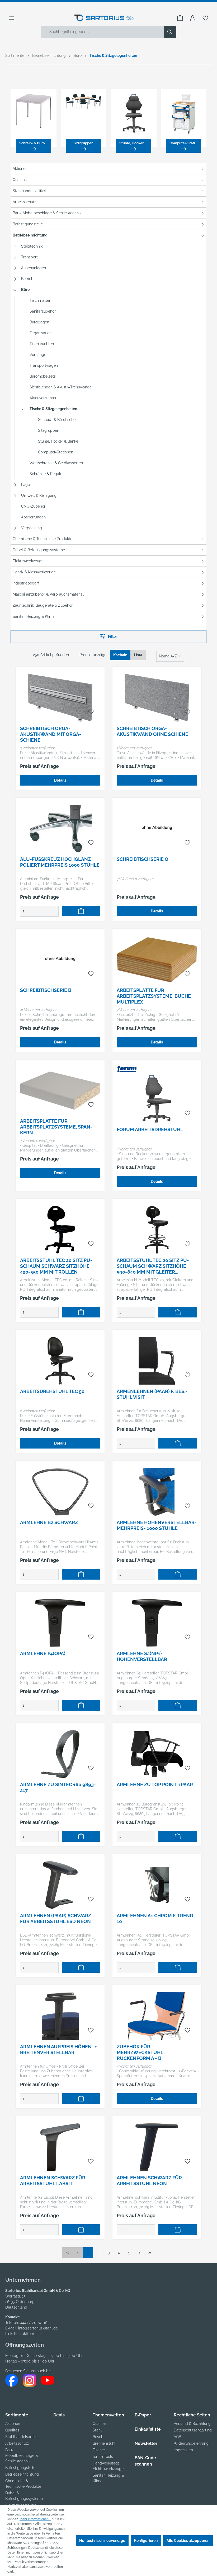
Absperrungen (33, 517)
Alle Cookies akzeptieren (188, 2540)
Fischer (99, 2450)
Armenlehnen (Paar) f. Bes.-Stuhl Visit (152, 1394)
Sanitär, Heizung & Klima (34, 616)
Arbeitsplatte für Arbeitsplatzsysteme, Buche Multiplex (154, 996)
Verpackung (31, 528)
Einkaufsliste (148, 2429)
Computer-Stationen (55, 452)
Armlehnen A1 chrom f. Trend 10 (155, 1918)
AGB (177, 2437)
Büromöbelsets (43, 376)
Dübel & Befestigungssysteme (39, 550)
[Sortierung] (170, 656)
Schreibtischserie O (142, 859)
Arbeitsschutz (24, 202)
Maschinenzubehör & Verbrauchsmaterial (48, 594)
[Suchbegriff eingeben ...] (102, 32)
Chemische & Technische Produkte (42, 539)
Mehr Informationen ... (35, 2519)
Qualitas (20, 180)
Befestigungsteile (28, 224)
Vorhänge (38, 354)
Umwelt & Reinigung (38, 495)
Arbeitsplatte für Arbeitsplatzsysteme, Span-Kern (56, 1126)
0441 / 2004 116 (33, 2322)
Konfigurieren (146, 2540)
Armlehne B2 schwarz (49, 1522)
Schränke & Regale (46, 474)
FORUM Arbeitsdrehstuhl (150, 1129)
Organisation (40, 333)
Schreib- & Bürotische (57, 419)
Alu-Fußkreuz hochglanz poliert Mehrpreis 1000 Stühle (60, 862)
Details (60, 780)
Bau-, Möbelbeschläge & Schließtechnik (47, 213)
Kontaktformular (28, 2334)
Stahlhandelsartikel (29, 191)
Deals (59, 2414)
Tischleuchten (42, 344)
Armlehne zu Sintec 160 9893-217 (58, 1787)
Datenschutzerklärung (193, 2430)
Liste (138, 655)
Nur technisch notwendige (102, 2540)
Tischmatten (40, 300)
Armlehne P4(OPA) (42, 1653)
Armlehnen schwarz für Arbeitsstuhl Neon (149, 2180)
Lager (26, 484)
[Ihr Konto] (192, 18)
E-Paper (143, 2414)
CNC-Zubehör (33, 506)
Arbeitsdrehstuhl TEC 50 (52, 1391)
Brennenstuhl (104, 2443)
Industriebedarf (26, 583)
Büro (25, 289)
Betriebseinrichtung (30, 235)
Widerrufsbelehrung (191, 2443)
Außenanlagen (33, 268)
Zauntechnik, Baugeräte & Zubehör (43, 605)
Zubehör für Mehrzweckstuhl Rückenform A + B (140, 2052)
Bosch (98, 2437)
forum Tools (103, 2456)
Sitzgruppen (48, 430)
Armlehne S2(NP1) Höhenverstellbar (142, 1656)
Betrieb (27, 279)
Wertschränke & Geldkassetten (56, 463)
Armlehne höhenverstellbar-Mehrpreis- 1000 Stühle (157, 1525)
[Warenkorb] (180, 18)
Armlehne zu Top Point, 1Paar (155, 1784)
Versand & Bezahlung (192, 2423)
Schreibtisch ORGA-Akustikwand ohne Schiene (152, 731)
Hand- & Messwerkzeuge (34, 572)
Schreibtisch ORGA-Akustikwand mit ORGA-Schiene (50, 734)
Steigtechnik (32, 246)
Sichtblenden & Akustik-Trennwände (61, 387)
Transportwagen (44, 365)
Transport (29, 257)
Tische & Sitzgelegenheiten (53, 409)
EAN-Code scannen (145, 2461)
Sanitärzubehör (43, 311)
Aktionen (20, 168)
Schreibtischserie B (45, 990)
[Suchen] (170, 32)
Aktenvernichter (43, 398)
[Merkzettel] (205, 18)
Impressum (183, 2450)
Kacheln (120, 655)
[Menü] (11, 18)
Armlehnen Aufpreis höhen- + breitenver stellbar (58, 2049)
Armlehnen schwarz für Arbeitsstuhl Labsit (52, 2180)
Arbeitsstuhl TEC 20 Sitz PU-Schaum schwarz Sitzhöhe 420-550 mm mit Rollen (56, 1266)
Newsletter (146, 2443)
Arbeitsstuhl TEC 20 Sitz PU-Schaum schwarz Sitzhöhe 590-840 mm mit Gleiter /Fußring (153, 1266)
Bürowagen (39, 322)
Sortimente (16, 2414)
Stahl (97, 2430)
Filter (108, 636)
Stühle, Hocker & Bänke (58, 441)
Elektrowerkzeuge (28, 561)
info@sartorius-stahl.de (38, 2328)
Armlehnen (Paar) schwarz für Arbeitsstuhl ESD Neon (55, 1918)
